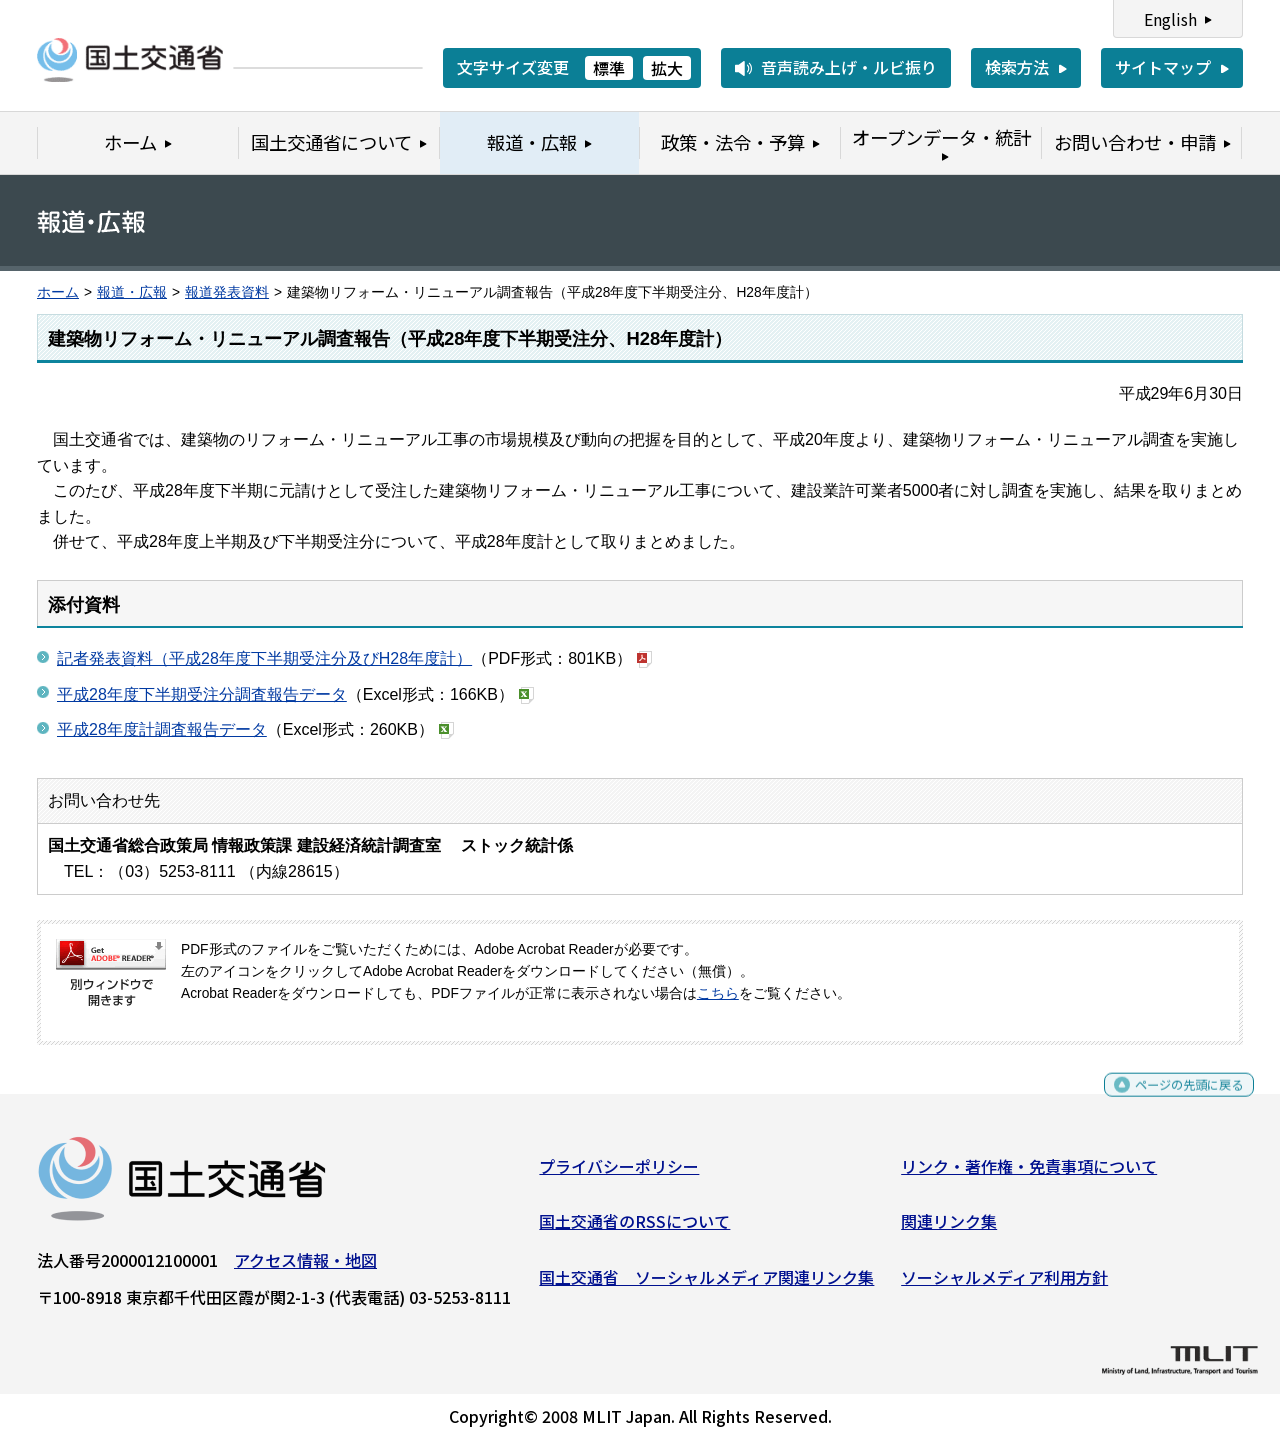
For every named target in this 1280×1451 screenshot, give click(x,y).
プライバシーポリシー (619, 1174)
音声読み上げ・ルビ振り (849, 67)
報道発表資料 (227, 292)
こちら (718, 993)
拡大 (667, 68)
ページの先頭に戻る (1172, 1101)
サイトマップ (1163, 67)
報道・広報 (132, 292)
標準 (609, 68)
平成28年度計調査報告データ (162, 729)
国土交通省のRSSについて (634, 1229)
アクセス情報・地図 (305, 1268)
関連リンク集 (949, 1229)
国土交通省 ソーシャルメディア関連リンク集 (706, 1285)
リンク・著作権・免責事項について (1029, 1174)
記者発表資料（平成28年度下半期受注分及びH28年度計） (264, 658)
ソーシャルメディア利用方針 (1004, 1285)
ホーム (58, 292)
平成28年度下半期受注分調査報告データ (202, 694)
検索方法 (1017, 67)
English (1170, 19)
